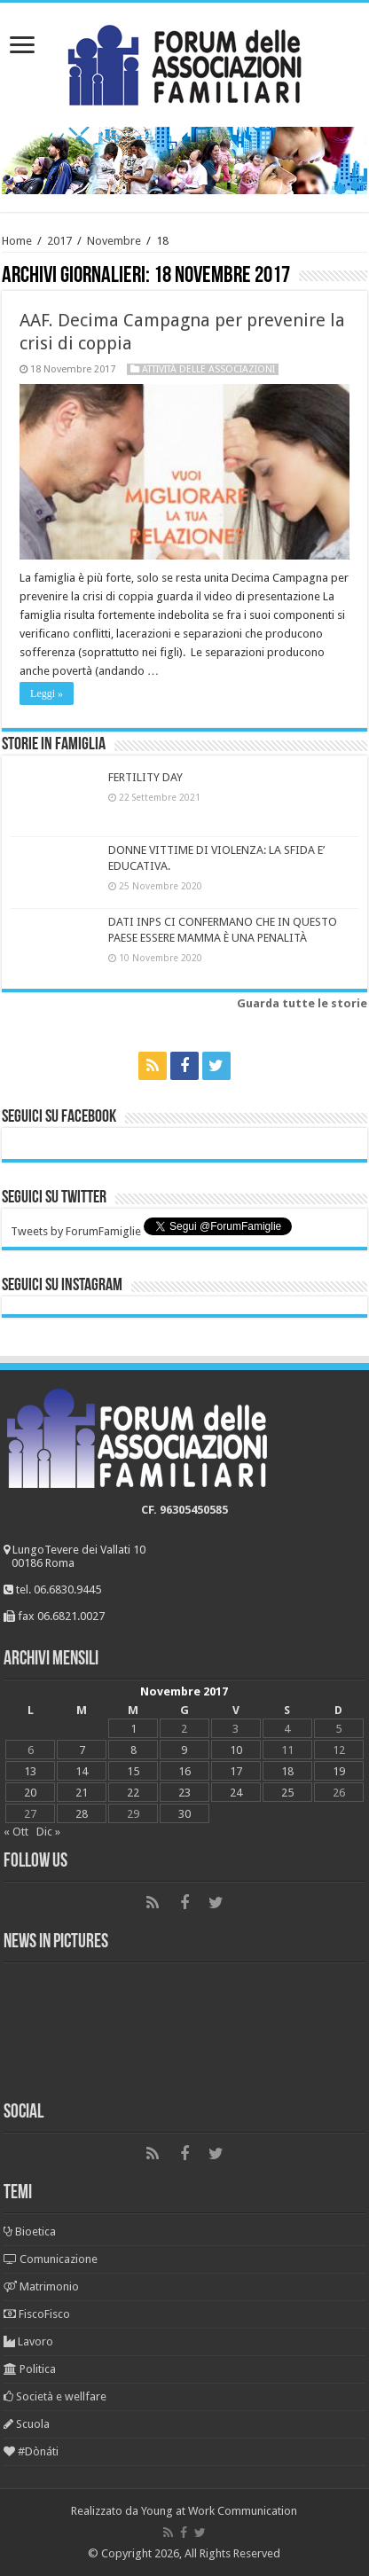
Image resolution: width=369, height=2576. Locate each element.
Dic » (48, 1831)
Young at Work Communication (219, 2510)
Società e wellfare (55, 2396)
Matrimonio (41, 2286)
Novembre (114, 240)
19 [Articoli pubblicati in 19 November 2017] (339, 1771)
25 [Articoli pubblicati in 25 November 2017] (287, 1792)
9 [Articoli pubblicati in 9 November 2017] (184, 1750)
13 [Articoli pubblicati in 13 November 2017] (30, 1771)
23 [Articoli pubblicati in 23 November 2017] (184, 1792)
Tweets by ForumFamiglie (76, 1231)
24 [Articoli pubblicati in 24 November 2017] (236, 1792)
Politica (30, 2369)
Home (17, 240)
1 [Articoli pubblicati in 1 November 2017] (133, 1728)
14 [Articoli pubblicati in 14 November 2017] (81, 1771)
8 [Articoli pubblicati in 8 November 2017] (133, 1750)
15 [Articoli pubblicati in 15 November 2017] (133, 1771)
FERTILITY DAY (145, 777)
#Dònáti (31, 2451)
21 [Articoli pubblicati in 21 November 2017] (81, 1792)
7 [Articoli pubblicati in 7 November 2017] (82, 1750)
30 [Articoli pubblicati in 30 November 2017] (184, 1813)
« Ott (16, 1831)
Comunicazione (51, 2259)
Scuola (27, 2424)
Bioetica (30, 2231)
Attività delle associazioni (208, 369)
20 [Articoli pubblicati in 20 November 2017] (30, 1792)
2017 (59, 240)
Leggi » (46, 693)
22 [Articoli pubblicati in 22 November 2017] (133, 1792)
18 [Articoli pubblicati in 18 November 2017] (287, 1771)
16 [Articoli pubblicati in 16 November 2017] (184, 1771)
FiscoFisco (37, 2314)
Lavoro (28, 2341)
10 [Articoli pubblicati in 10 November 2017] (236, 1750)
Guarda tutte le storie (302, 1003)
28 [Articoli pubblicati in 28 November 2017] (81, 1813)
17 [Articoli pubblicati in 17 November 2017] (236, 1771)
